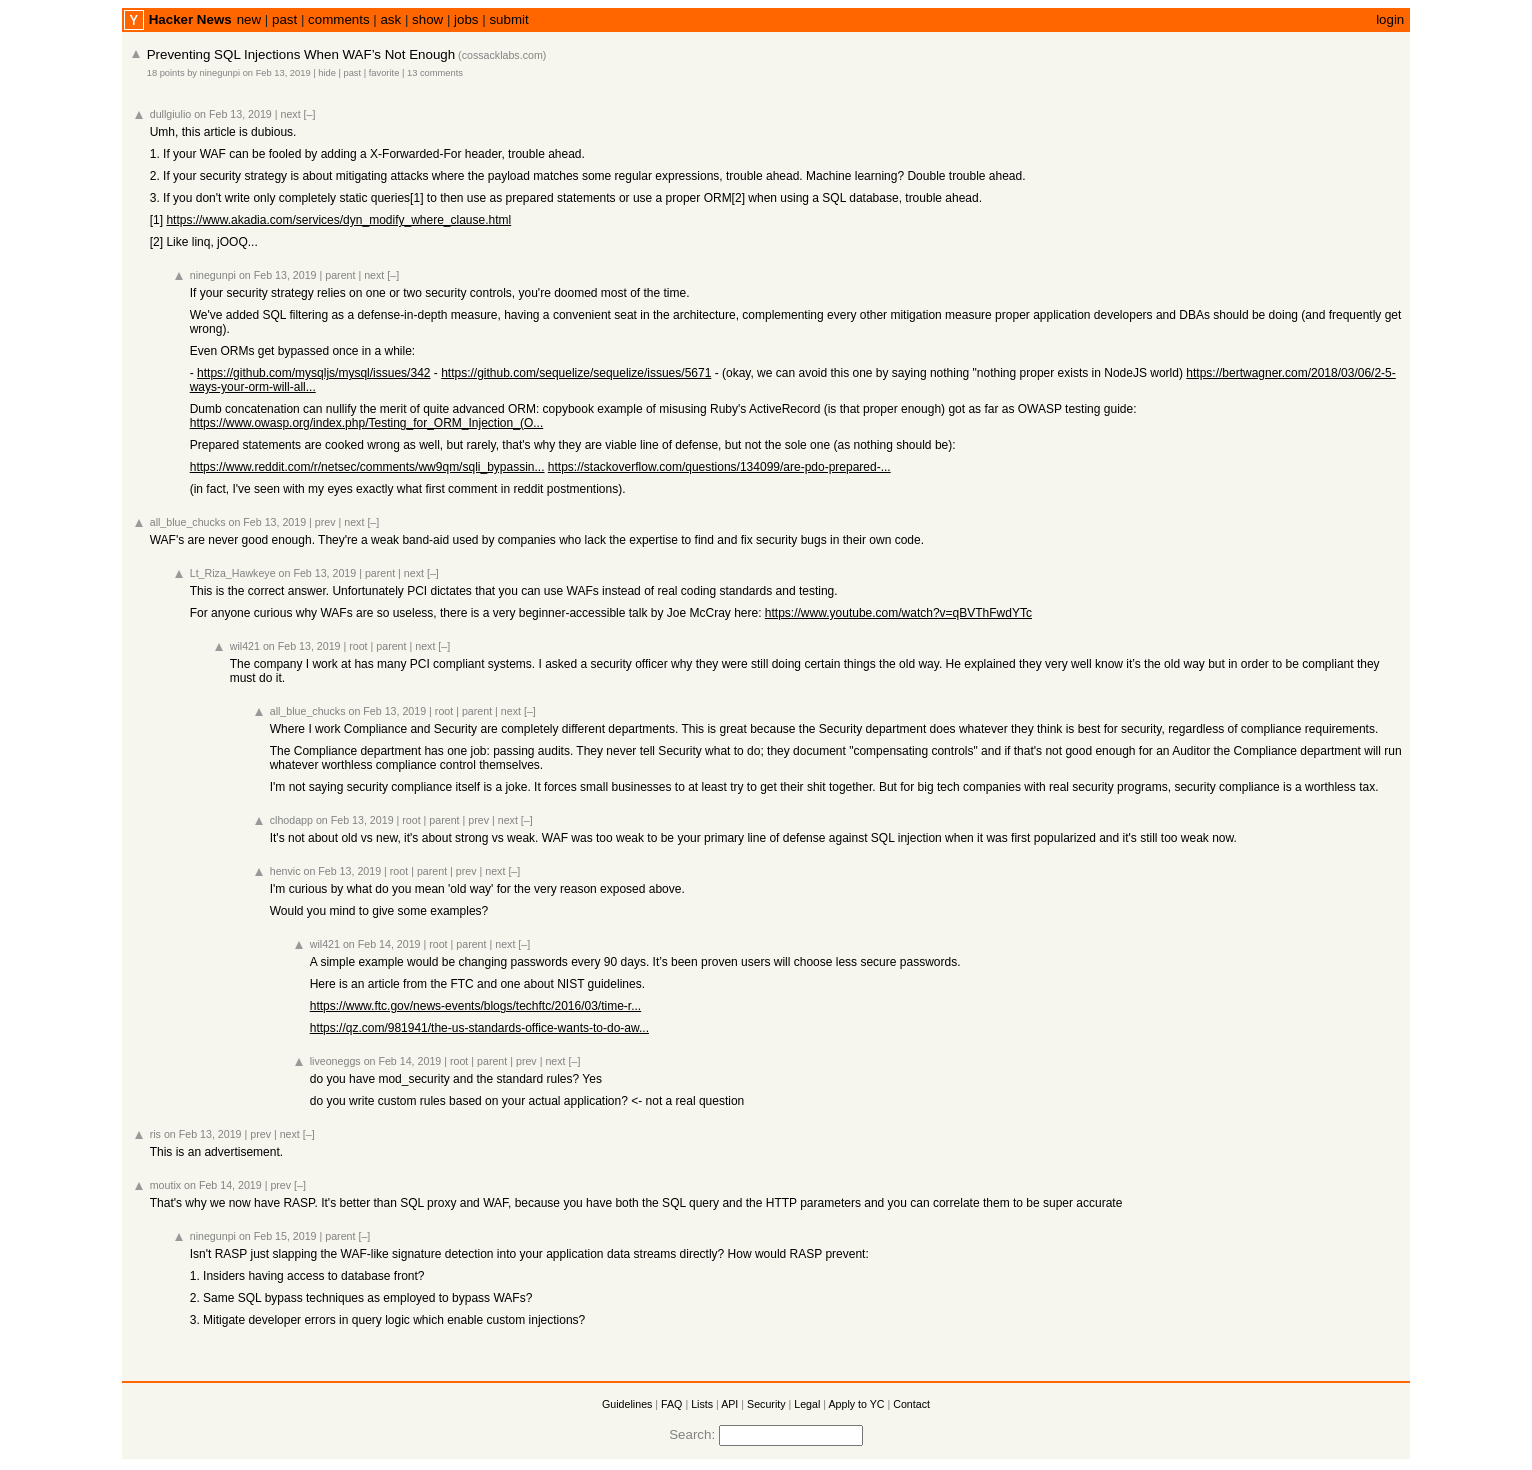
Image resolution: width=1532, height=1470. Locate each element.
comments (338, 19)
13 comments (435, 73)
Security (766, 1404)
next (290, 114)
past (284, 19)
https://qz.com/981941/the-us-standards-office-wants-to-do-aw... (479, 1028)
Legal (807, 1404)
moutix (165, 1185)
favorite (384, 73)
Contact (911, 1404)
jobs (466, 19)
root (358, 646)
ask (390, 19)
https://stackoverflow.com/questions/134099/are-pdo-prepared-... (719, 467)
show (427, 19)
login (1390, 19)
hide (327, 73)
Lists (702, 1404)
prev (325, 522)
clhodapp (291, 820)
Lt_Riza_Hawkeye (233, 573)
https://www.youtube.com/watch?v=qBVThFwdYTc (898, 613)
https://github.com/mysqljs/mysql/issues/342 (313, 373)
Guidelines (627, 1404)
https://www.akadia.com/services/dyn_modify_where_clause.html (338, 220)
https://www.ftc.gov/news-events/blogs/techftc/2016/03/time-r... (476, 1006)
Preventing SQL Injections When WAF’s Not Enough (301, 54)
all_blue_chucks (188, 522)
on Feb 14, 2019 (382, 944)
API (729, 1404)
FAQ (671, 1404)
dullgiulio (170, 114)
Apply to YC (856, 1404)
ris (155, 1134)
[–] (310, 114)
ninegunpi (220, 73)
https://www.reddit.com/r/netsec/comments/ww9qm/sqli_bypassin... (367, 467)
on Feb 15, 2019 (278, 1236)
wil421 (245, 646)
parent (340, 275)
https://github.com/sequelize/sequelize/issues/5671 (576, 373)
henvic (285, 871)
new (249, 19)
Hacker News (190, 19)
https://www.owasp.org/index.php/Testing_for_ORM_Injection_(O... (367, 423)
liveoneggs (335, 1061)
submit (508, 19)
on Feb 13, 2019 (277, 73)
